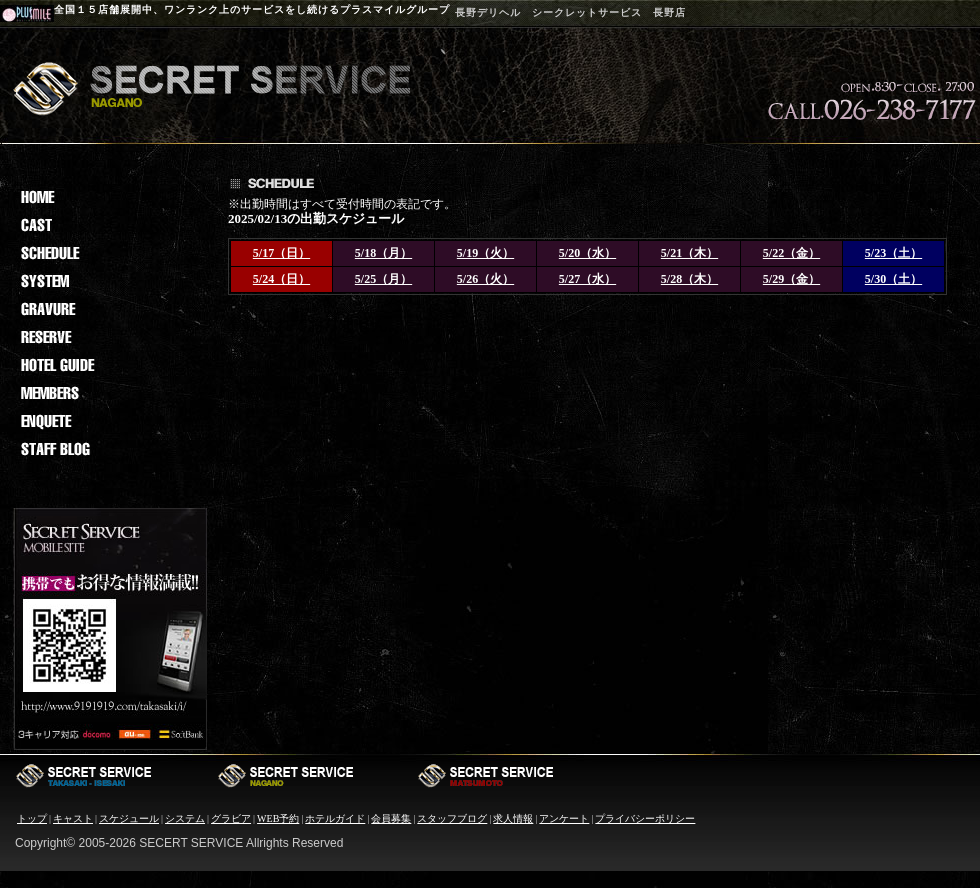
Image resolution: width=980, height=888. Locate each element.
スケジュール (129, 818)
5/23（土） (893, 253)
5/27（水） (587, 279)
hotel (108, 365)
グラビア (231, 818)
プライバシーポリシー (645, 818)
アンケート (564, 818)
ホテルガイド (335, 818)
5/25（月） (383, 279)
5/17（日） (281, 253)
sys (108, 281)
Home (108, 197)
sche (108, 253)
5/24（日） (281, 279)
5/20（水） (587, 253)
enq (108, 421)
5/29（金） (791, 279)
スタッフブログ (452, 818)
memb (108, 393)
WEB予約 (278, 818)
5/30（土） (893, 279)
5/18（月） (383, 253)
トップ (32, 818)
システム (185, 818)
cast (108, 225)
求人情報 (513, 818)
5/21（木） (689, 253)
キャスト (73, 818)
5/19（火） (485, 253)
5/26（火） (485, 279)
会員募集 (391, 818)
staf (108, 449)
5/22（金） (791, 253)
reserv (108, 337)
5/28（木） (689, 279)
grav (108, 309)
